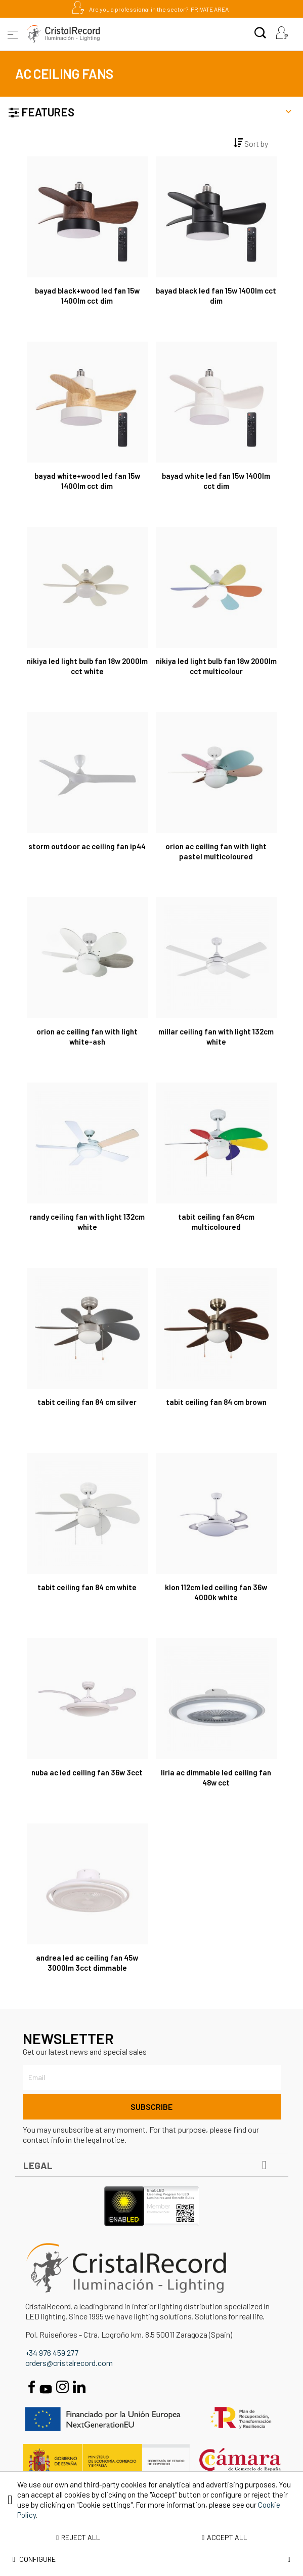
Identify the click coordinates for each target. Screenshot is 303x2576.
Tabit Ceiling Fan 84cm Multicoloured (216, 1221)
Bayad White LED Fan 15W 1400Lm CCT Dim (216, 480)
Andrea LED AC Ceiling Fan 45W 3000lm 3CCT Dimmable (87, 1962)
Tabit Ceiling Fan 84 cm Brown (216, 1401)
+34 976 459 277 (52, 2352)
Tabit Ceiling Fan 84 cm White (87, 1587)
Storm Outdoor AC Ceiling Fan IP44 (87, 846)
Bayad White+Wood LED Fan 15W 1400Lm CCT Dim (87, 480)
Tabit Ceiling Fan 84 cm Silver (87, 1401)
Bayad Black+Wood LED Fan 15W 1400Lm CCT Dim (87, 295)
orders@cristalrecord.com (69, 2362)
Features (150, 110)
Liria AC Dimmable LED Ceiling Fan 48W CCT (216, 1777)
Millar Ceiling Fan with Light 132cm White (216, 1036)
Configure (151, 2559)
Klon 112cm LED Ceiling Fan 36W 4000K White (216, 1592)
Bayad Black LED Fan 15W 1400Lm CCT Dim (216, 295)
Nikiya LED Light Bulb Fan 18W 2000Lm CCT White (87, 666)
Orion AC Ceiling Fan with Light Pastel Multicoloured (216, 851)
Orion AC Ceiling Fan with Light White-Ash (87, 1036)
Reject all (78, 2537)
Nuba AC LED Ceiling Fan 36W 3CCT (87, 1772)
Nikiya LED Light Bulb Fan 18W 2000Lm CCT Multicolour (216, 666)
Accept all (224, 2537)
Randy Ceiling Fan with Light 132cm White (87, 1221)
